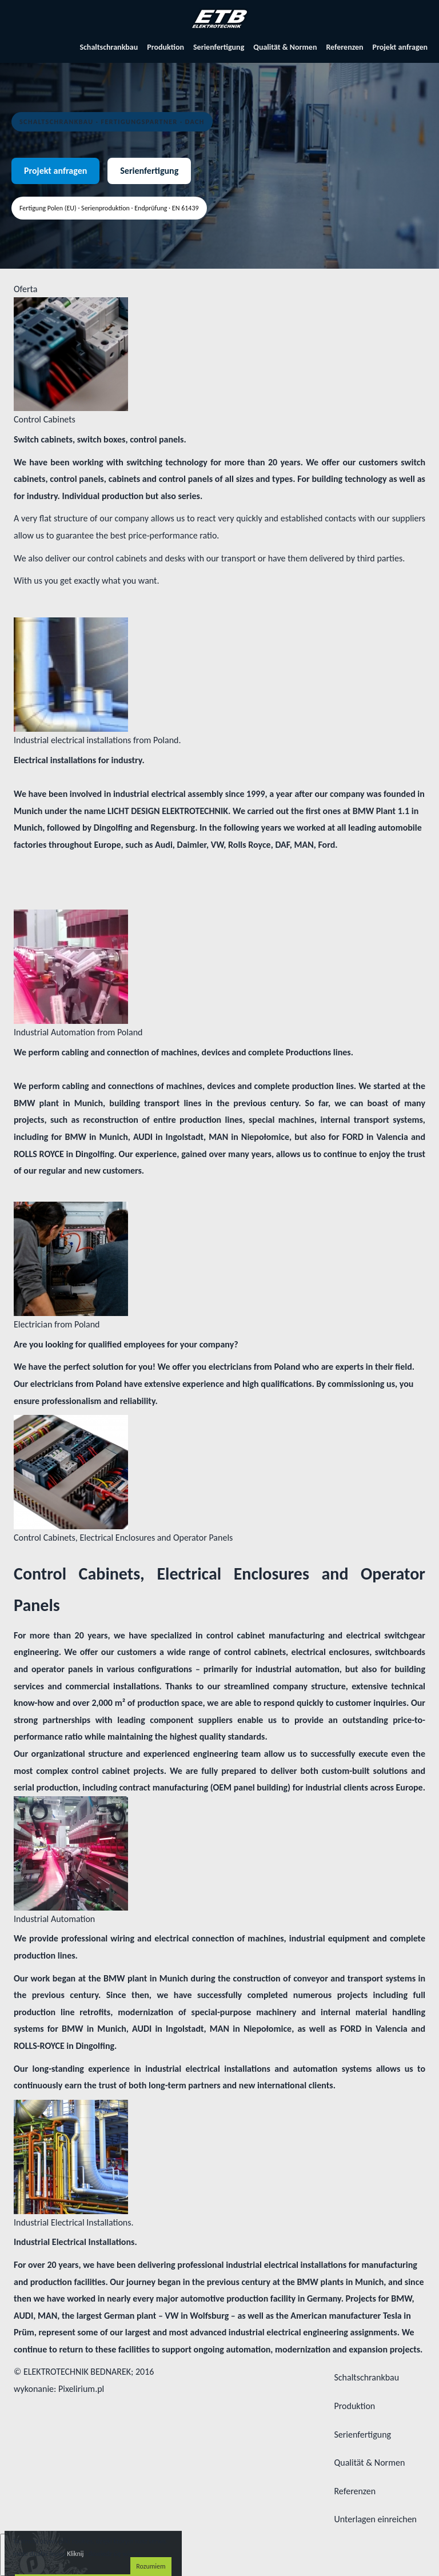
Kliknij (75, 2554)
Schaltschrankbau (108, 47)
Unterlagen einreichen (375, 2519)
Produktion (165, 47)
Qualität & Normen (285, 47)
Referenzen (344, 47)
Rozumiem (150, 2566)
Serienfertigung (218, 47)
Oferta (25, 289)
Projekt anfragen (400, 47)
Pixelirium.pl (81, 2388)
